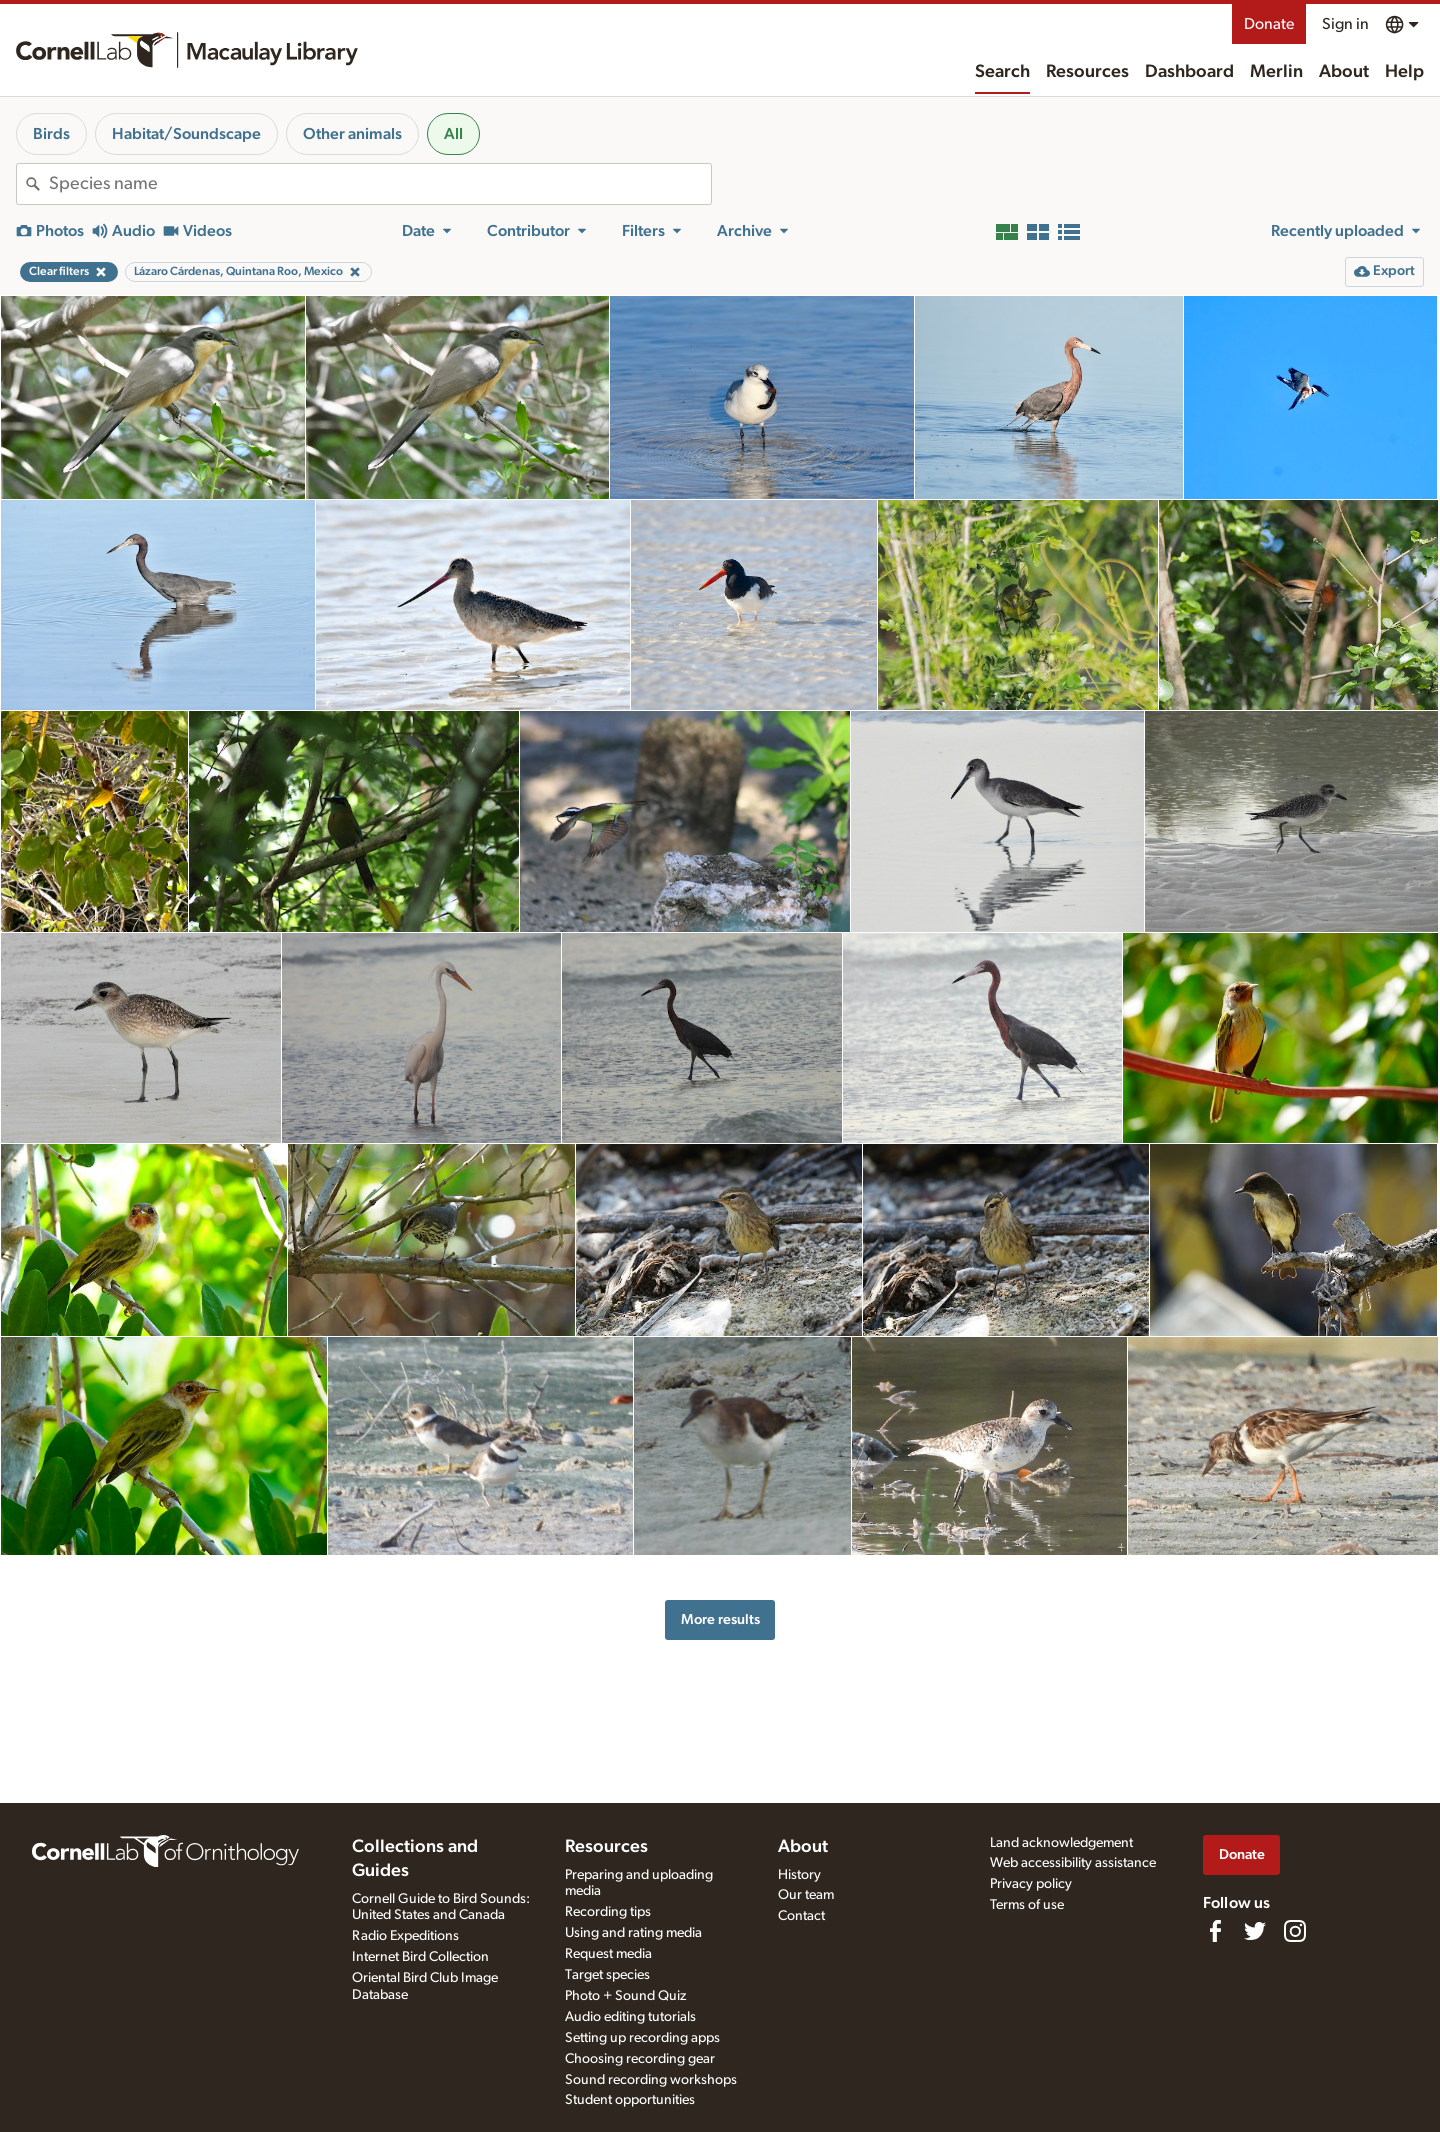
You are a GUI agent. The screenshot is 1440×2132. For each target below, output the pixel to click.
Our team (806, 1895)
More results (720, 1619)
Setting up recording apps (642, 2038)
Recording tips (608, 1912)
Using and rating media (633, 1933)
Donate (1269, 24)
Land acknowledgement (1061, 1843)
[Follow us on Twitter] (1255, 1931)
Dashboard (1189, 72)
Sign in (1345, 24)
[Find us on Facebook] (1215, 1931)
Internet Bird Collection (420, 1957)
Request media (608, 1954)
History (799, 1875)
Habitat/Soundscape (186, 134)
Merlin (1276, 72)
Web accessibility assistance (1073, 1863)
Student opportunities (630, 2100)
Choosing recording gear (640, 2059)
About (1344, 72)
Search (1002, 72)
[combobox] (380, 184)
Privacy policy (1031, 1884)
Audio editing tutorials (630, 2017)
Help (1404, 72)
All (453, 134)
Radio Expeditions (405, 1936)
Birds (51, 134)
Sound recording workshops (651, 2080)
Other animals (352, 134)
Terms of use (1027, 1905)
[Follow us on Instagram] (1295, 1931)
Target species (607, 1975)
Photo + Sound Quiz (625, 1996)
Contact (801, 1916)
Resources (1087, 72)
